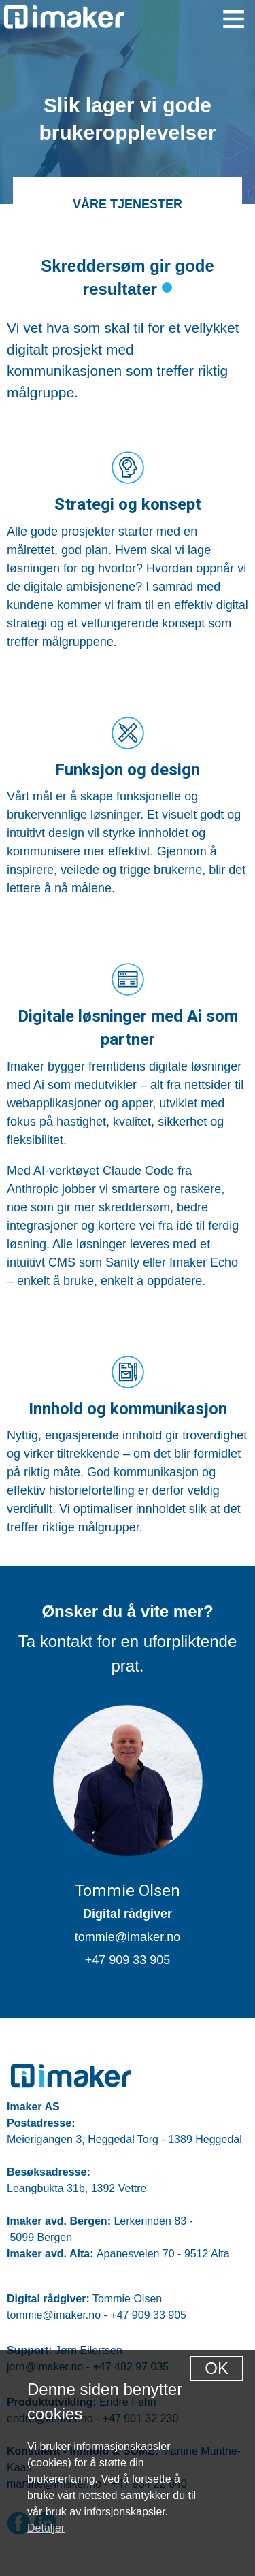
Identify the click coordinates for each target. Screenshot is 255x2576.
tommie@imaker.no (127, 1937)
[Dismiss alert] (216, 2368)
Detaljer (46, 2528)
